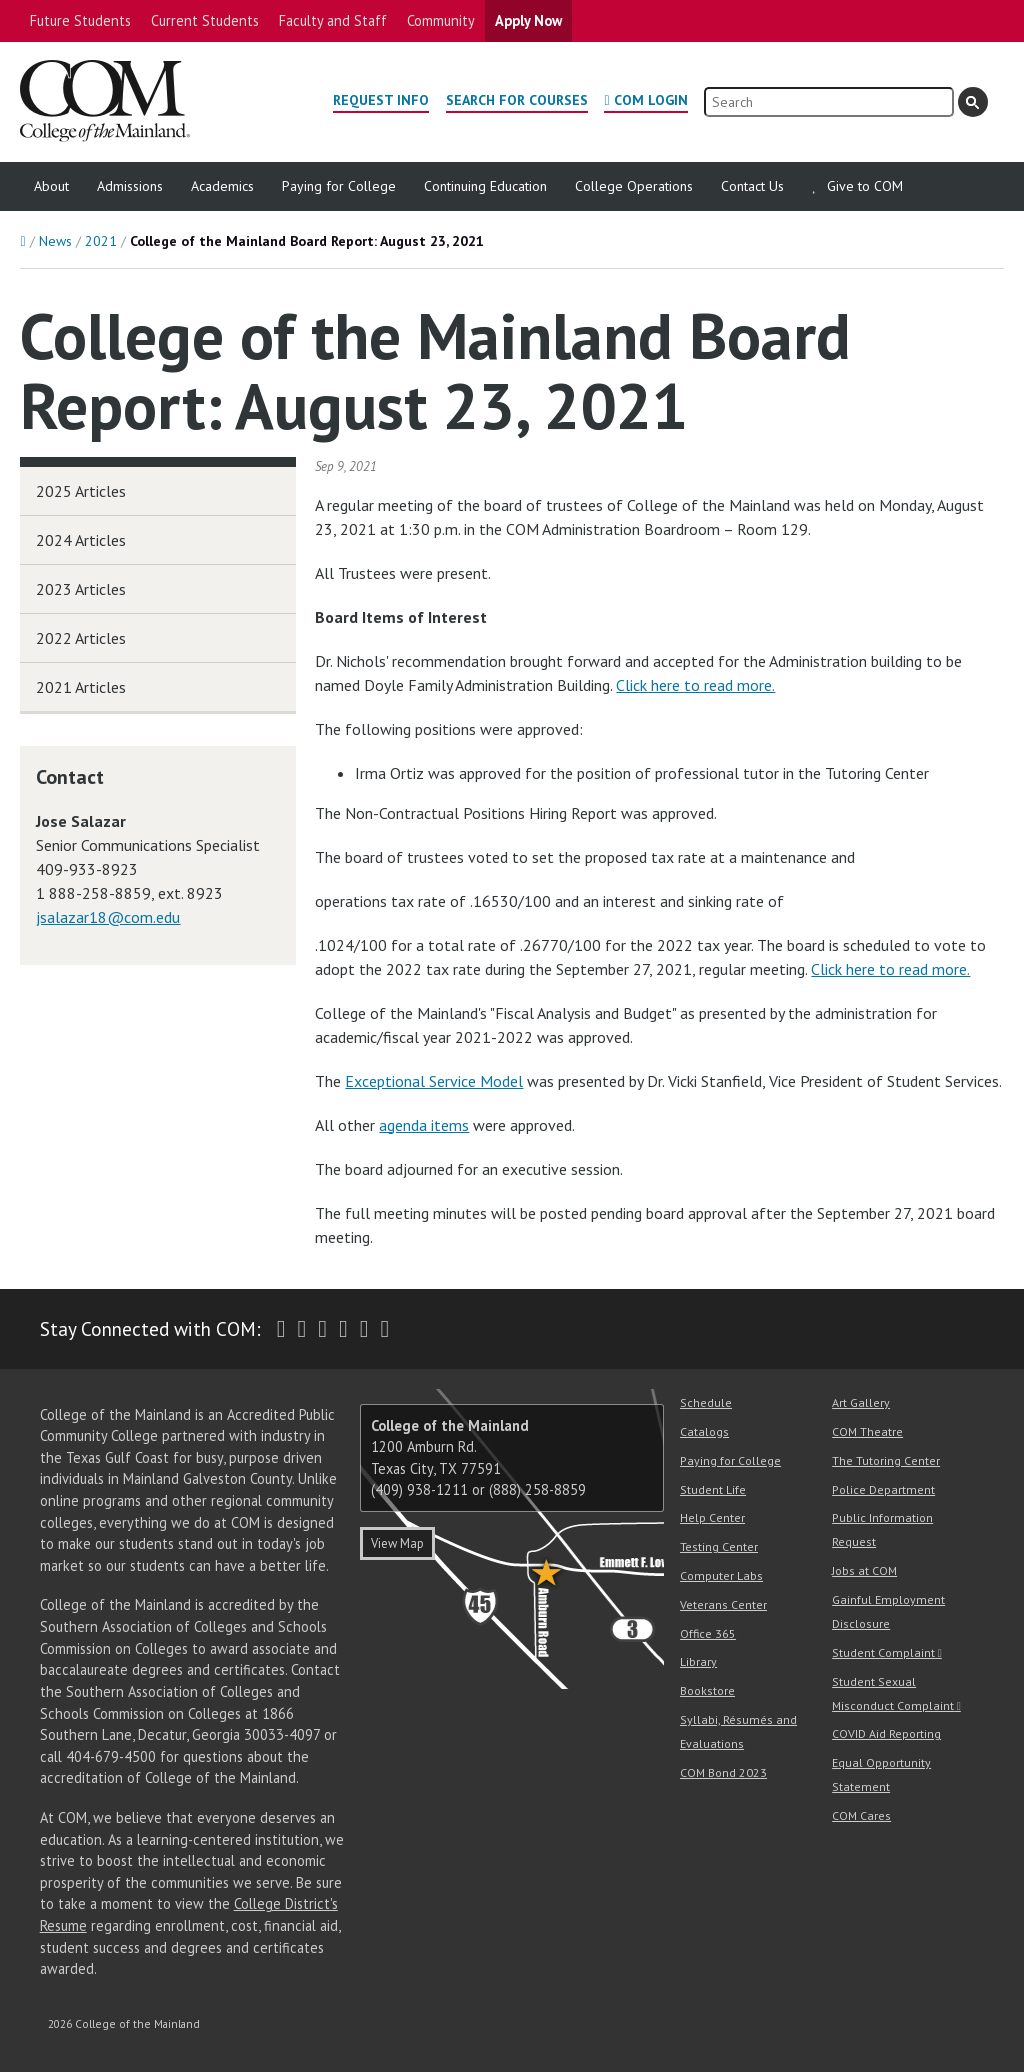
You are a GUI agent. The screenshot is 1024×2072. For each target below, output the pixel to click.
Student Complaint (883, 1652)
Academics (222, 186)
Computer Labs (721, 1575)
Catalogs (704, 1431)
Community (441, 20)
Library (698, 1661)
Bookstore (707, 1690)
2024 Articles (81, 540)
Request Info (381, 100)
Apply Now (528, 20)
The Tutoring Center (886, 1460)
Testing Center (719, 1546)
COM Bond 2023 (723, 1772)
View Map (397, 1543)
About (51, 186)
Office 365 (708, 1633)
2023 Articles (81, 589)
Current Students (205, 20)
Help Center (712, 1517)
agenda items (424, 1125)
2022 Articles (81, 638)
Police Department (883, 1489)
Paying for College (339, 186)
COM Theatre (867, 1431)
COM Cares (861, 1815)
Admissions (130, 186)
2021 (101, 241)
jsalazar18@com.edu (108, 917)
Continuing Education (485, 186)
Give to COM (865, 186)
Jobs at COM (864, 1570)
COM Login (651, 100)
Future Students (80, 20)
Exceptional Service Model (434, 1081)
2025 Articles (81, 491)
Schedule (706, 1402)
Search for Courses (517, 100)
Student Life (713, 1489)
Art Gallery (861, 1402)
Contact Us (752, 186)
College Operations (634, 186)
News (55, 241)
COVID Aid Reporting (886, 1733)
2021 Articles (81, 687)
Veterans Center (723, 1604)
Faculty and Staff (333, 20)
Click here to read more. (695, 685)
